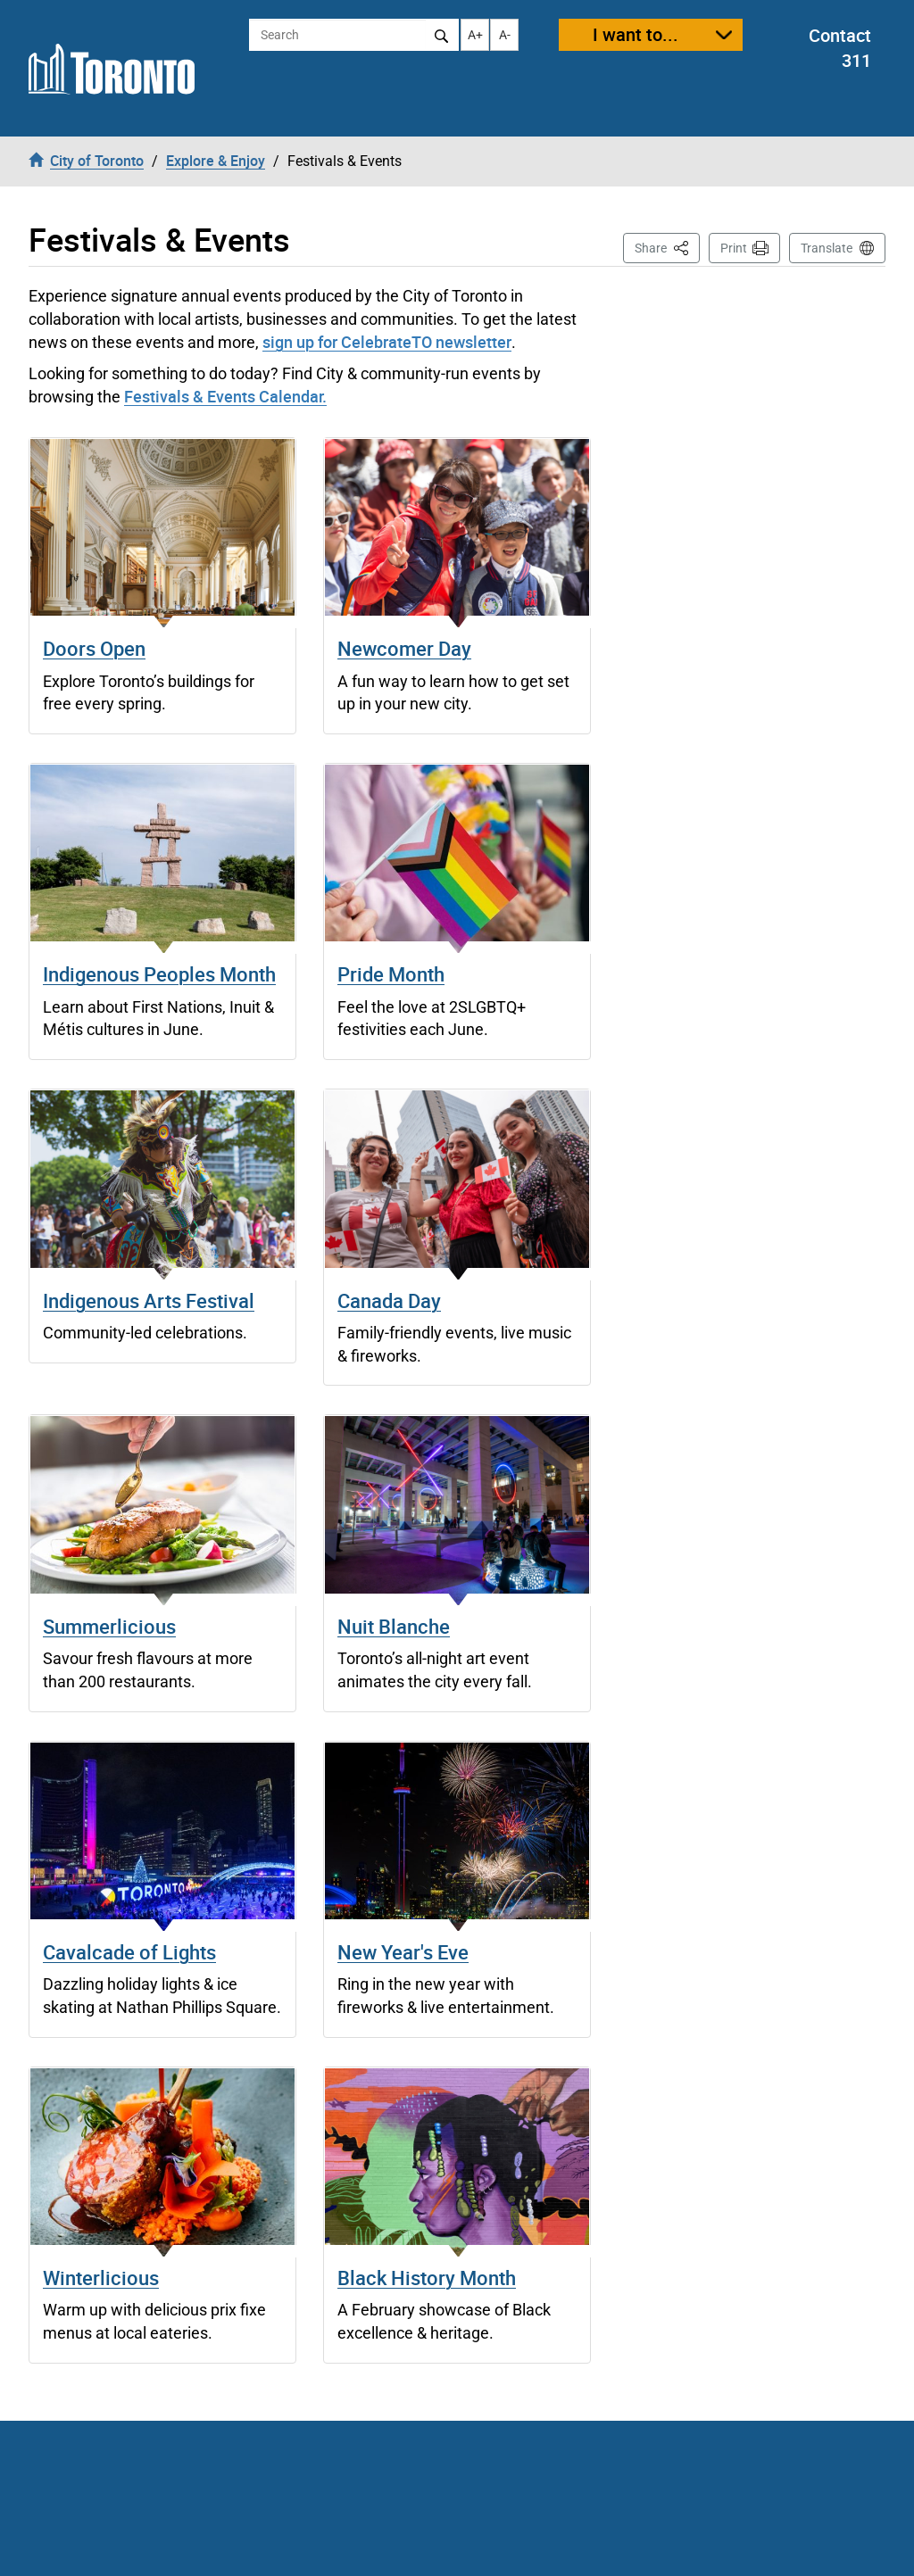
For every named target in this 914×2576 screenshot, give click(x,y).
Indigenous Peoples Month (159, 974)
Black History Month (426, 2277)
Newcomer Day (404, 648)
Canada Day (389, 1300)
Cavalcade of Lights (129, 1952)
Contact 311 (840, 48)
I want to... (635, 34)
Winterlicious (101, 2277)
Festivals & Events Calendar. (225, 396)
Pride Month (391, 974)
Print (733, 248)
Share (667, 246)
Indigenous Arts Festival (148, 1300)
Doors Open (94, 648)
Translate (826, 248)
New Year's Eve (403, 1952)
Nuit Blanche (393, 1626)
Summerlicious (109, 1626)
